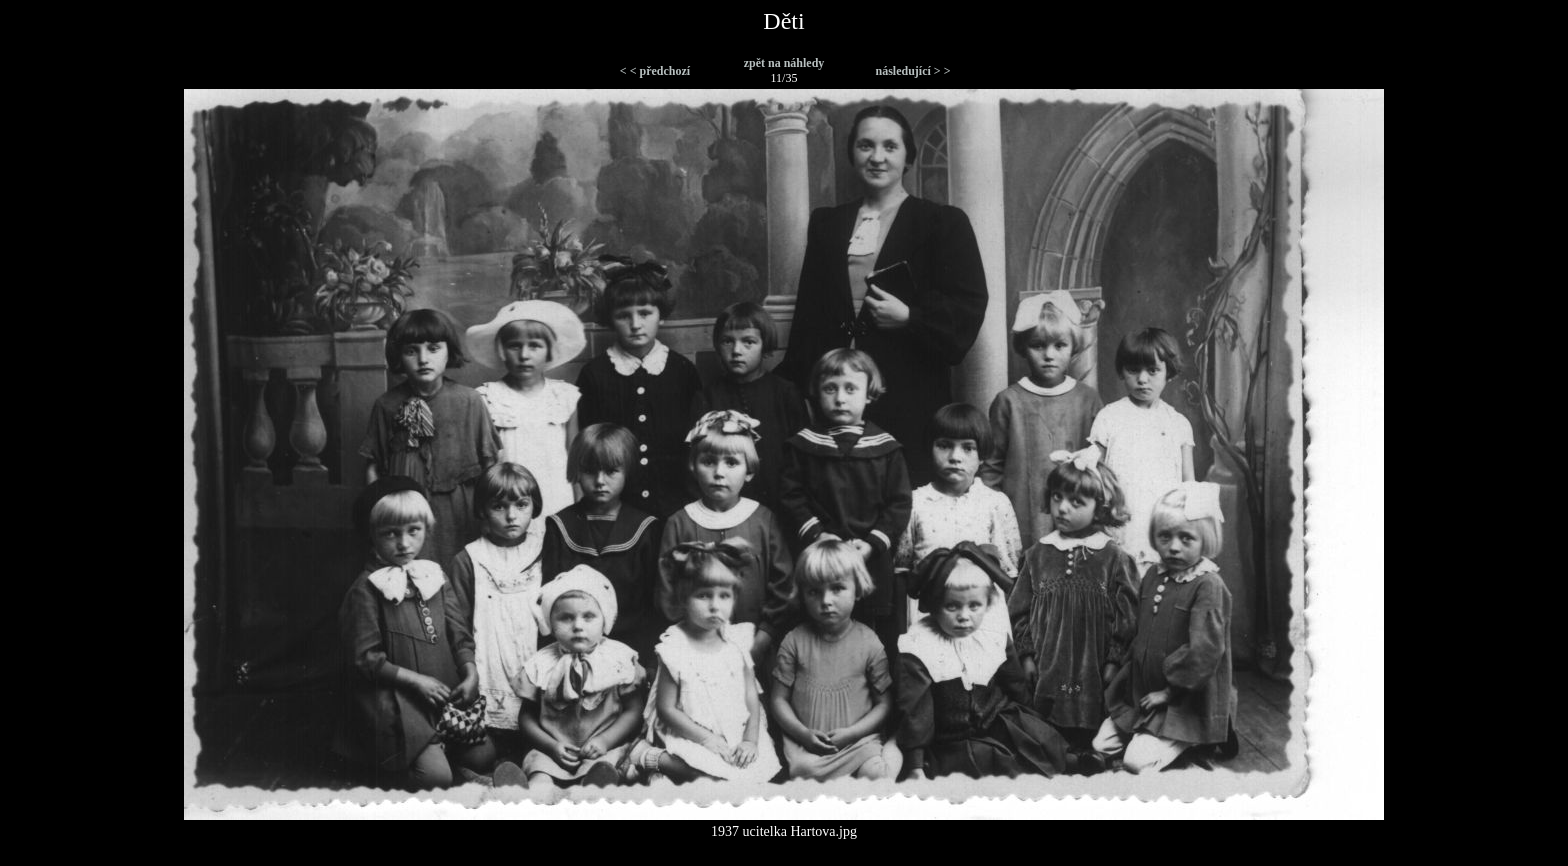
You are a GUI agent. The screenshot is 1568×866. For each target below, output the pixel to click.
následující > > (912, 71)
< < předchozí (655, 71)
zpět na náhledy (784, 63)
